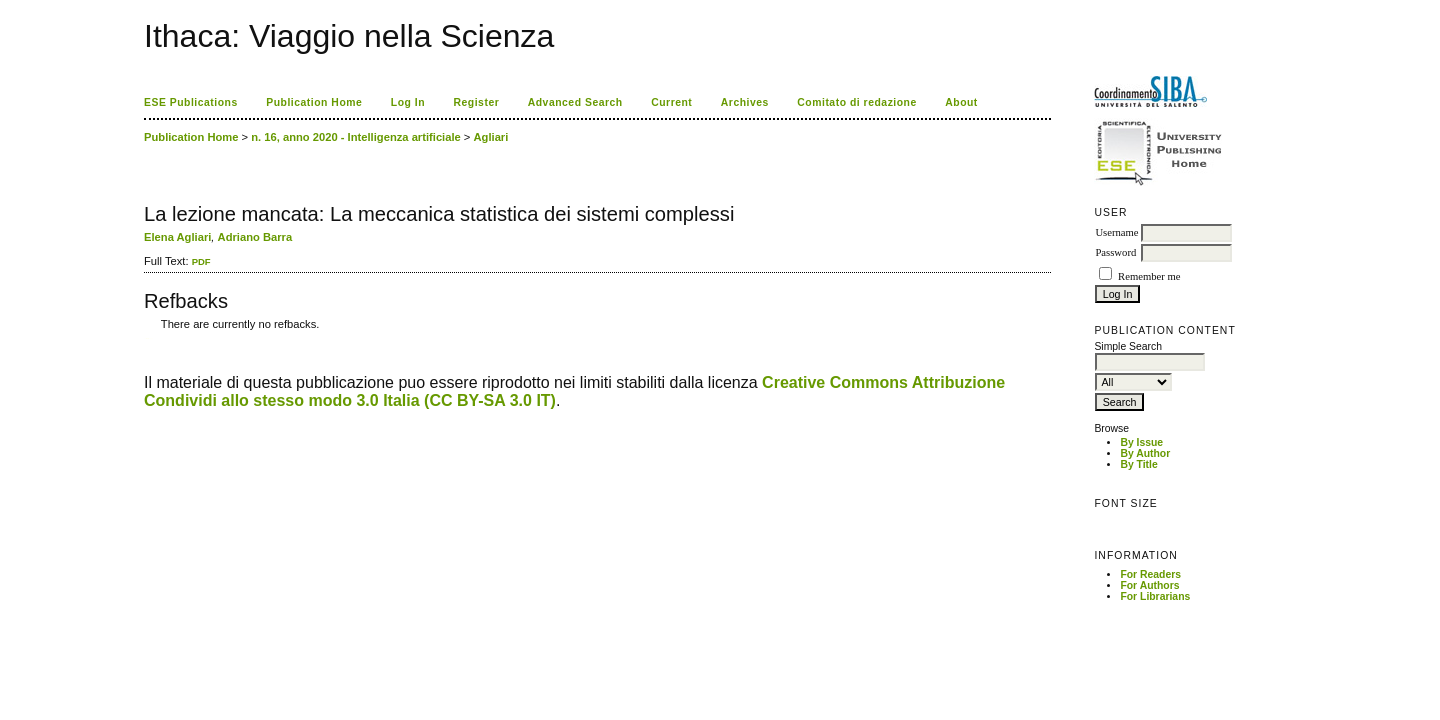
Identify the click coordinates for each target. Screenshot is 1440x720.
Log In (408, 102)
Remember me (1149, 276)
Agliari (491, 137)
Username (1116, 232)
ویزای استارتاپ (149, 338)
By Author (1145, 453)
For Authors (1149, 585)
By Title (1138, 464)
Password (1115, 252)
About (961, 102)
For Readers (1150, 574)
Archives (745, 102)
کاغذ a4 (145, 338)
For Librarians (1155, 596)
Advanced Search (575, 102)
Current (671, 102)
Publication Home (314, 102)
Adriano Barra (255, 237)
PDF (201, 261)
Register (477, 102)
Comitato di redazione (856, 102)
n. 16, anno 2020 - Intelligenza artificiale (356, 137)
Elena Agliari (177, 237)
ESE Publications (191, 102)
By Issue (1141, 442)
